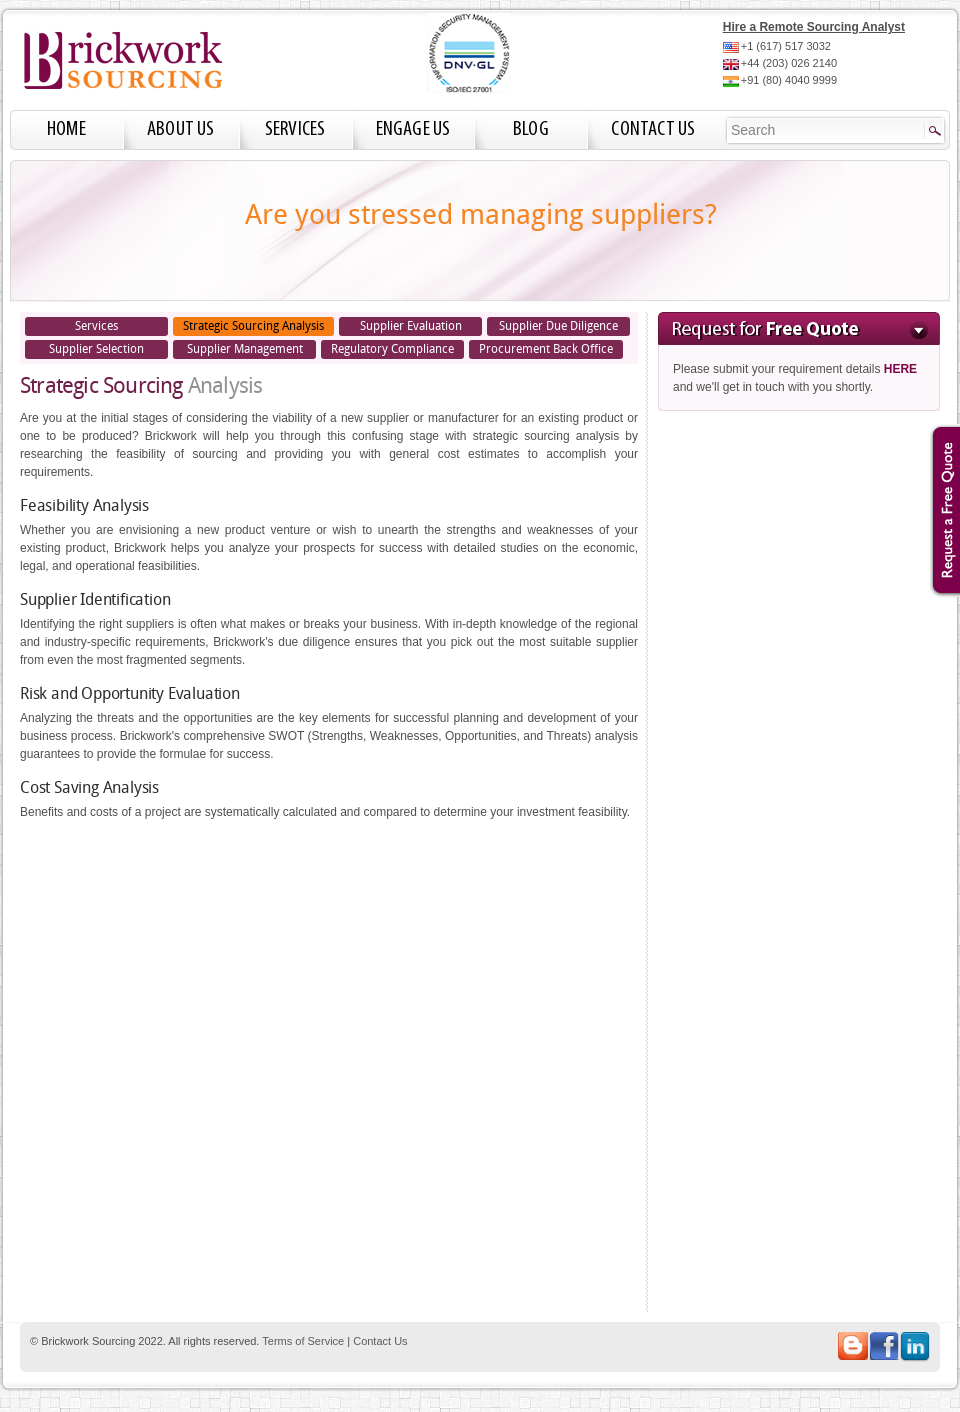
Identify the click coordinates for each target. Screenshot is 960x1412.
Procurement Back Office (546, 349)
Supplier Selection (96, 349)
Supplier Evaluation (411, 326)
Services (295, 129)
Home (66, 129)
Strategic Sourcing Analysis (253, 326)
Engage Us (413, 129)
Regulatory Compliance (392, 349)
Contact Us (653, 129)
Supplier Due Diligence (558, 326)
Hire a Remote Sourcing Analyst (814, 27)
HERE (900, 369)
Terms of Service (303, 1341)
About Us (181, 129)
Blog (531, 129)
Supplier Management (245, 349)
